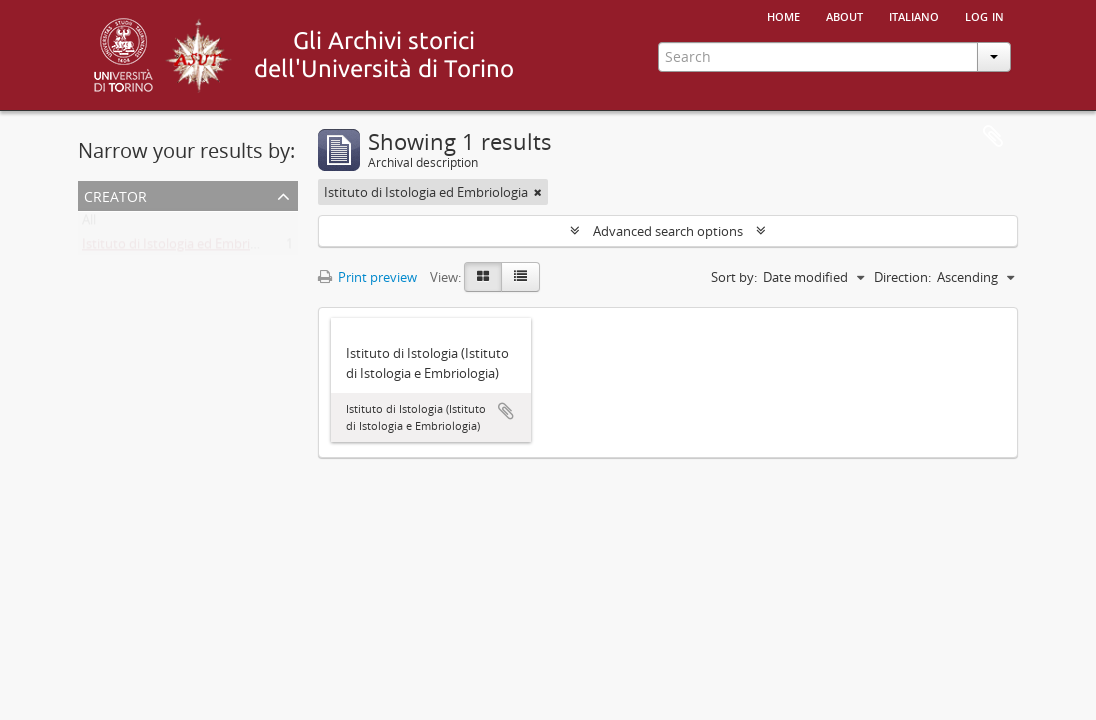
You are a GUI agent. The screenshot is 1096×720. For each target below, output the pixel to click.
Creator (115, 194)
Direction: (902, 277)
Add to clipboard (506, 411)
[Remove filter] (538, 192)
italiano (914, 15)
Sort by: (734, 277)
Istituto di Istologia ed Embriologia (184, 248)
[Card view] (483, 277)
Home (783, 15)
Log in (984, 15)
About (844, 15)
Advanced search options (668, 231)
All (89, 224)
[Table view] (520, 277)
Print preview (367, 277)
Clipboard (993, 137)
